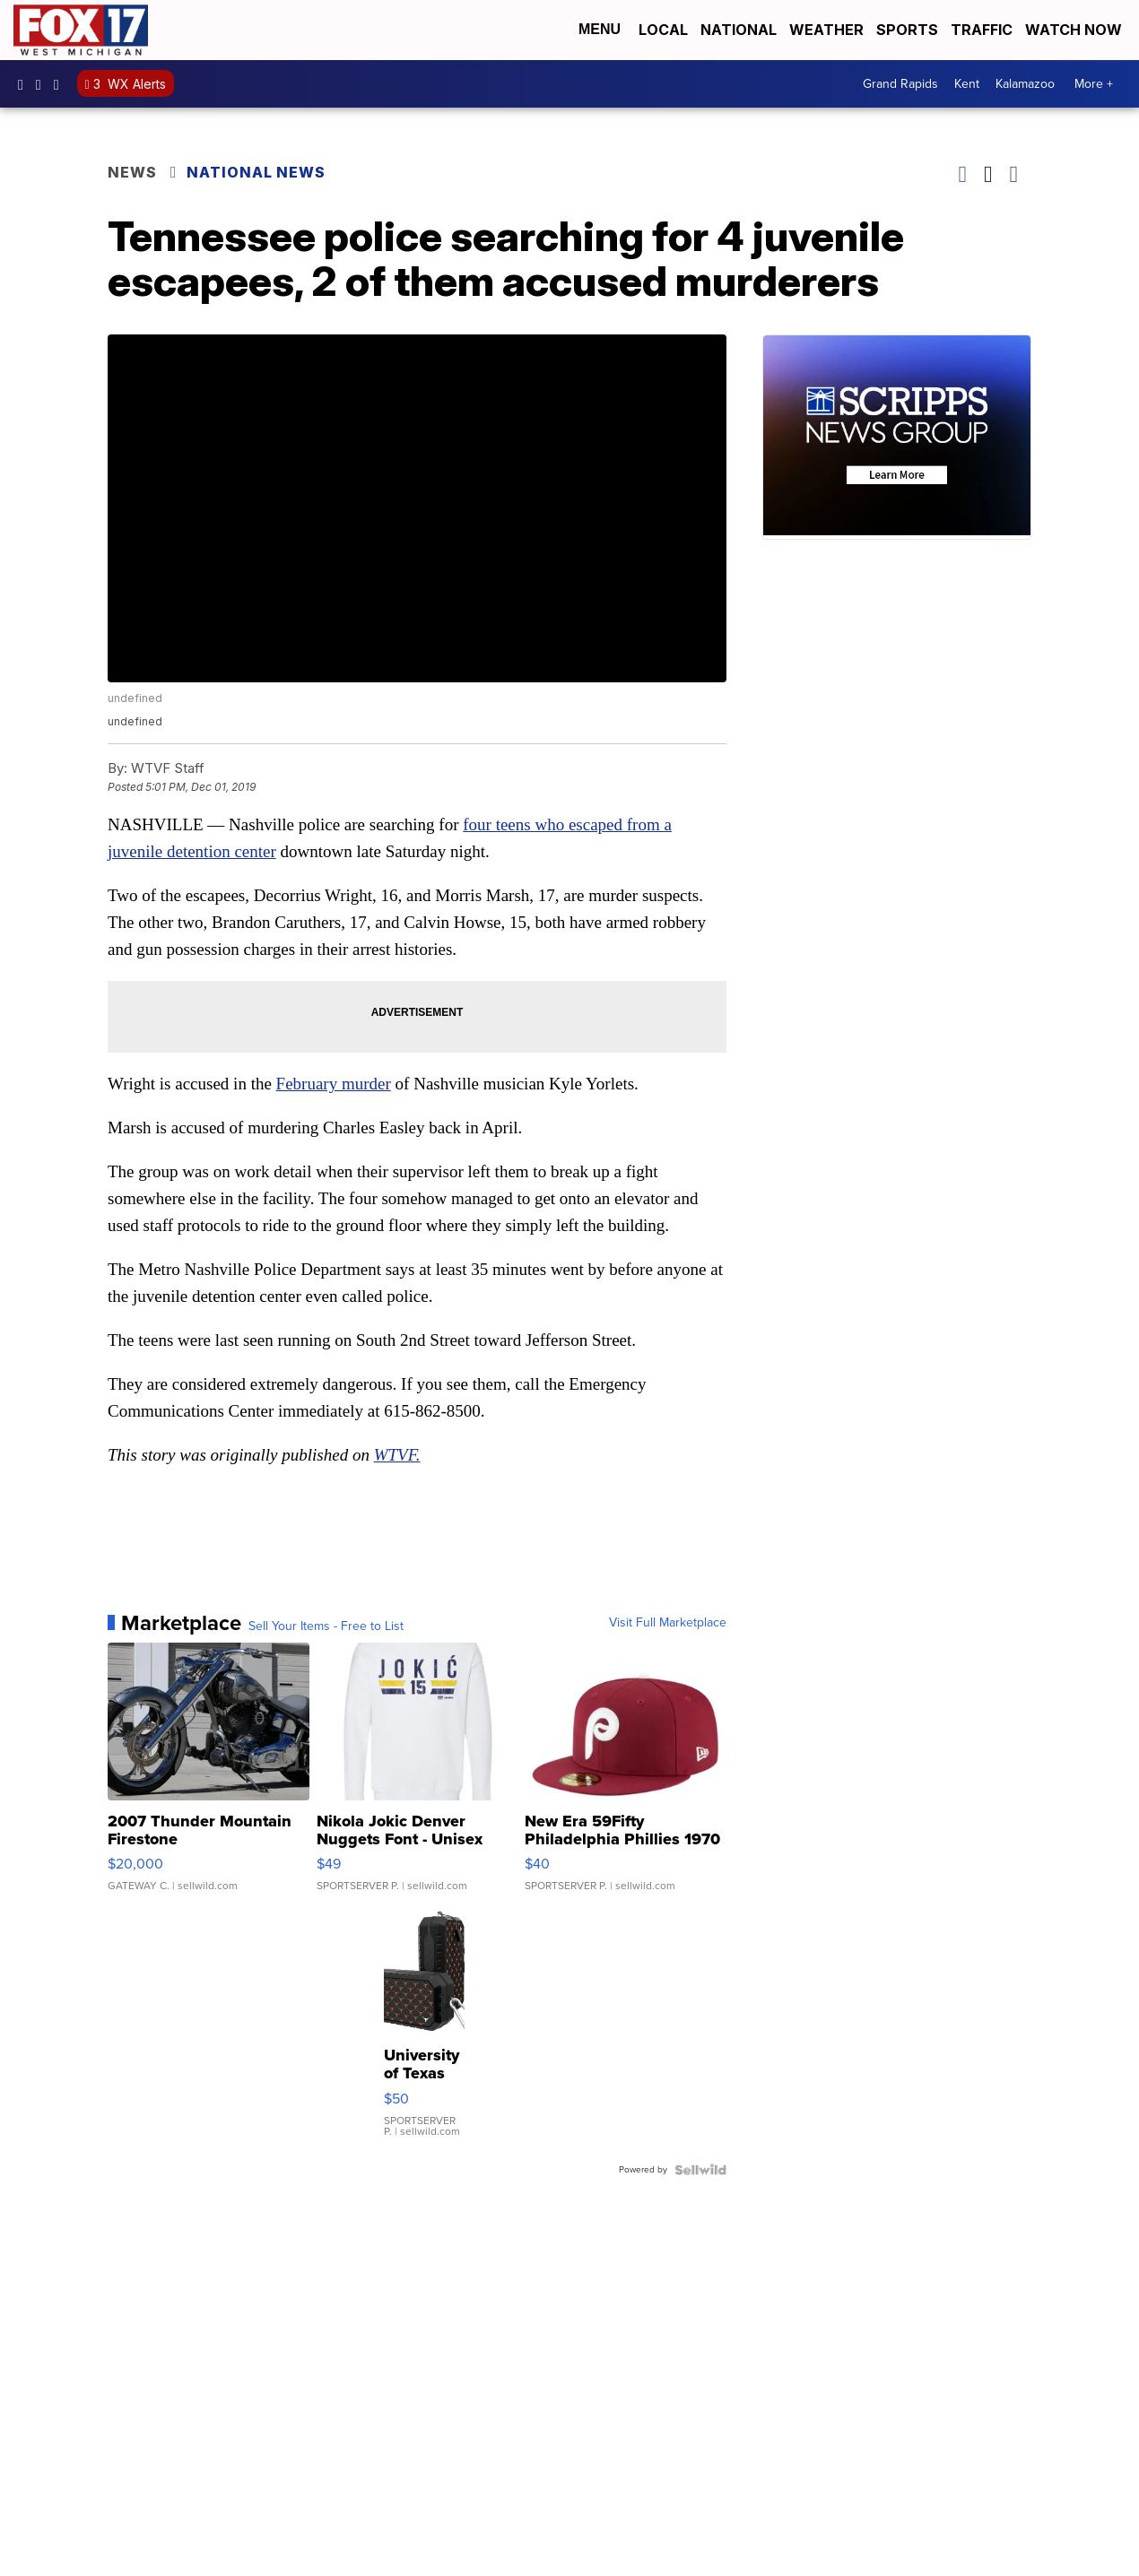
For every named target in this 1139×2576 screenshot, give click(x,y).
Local (663, 30)
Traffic (982, 30)
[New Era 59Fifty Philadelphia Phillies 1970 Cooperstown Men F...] (625, 1776)
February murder (333, 1083)
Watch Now (1075, 30)
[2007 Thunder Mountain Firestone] (208, 1776)
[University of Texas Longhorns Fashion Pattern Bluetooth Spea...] (424, 2032)
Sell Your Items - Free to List (326, 1626)
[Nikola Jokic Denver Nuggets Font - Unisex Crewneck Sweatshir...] (417, 1776)
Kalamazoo (1025, 83)
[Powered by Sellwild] (700, 2170)
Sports (907, 30)
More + (1093, 83)
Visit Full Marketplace (667, 1623)
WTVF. (397, 1454)
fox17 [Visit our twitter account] (61, 84)
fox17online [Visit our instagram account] (43, 84)
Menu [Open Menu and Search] (599, 29)
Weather (826, 30)
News (132, 172)
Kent (966, 83)
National (738, 30)
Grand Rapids (900, 83)
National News (256, 172)
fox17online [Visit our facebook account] (25, 84)
